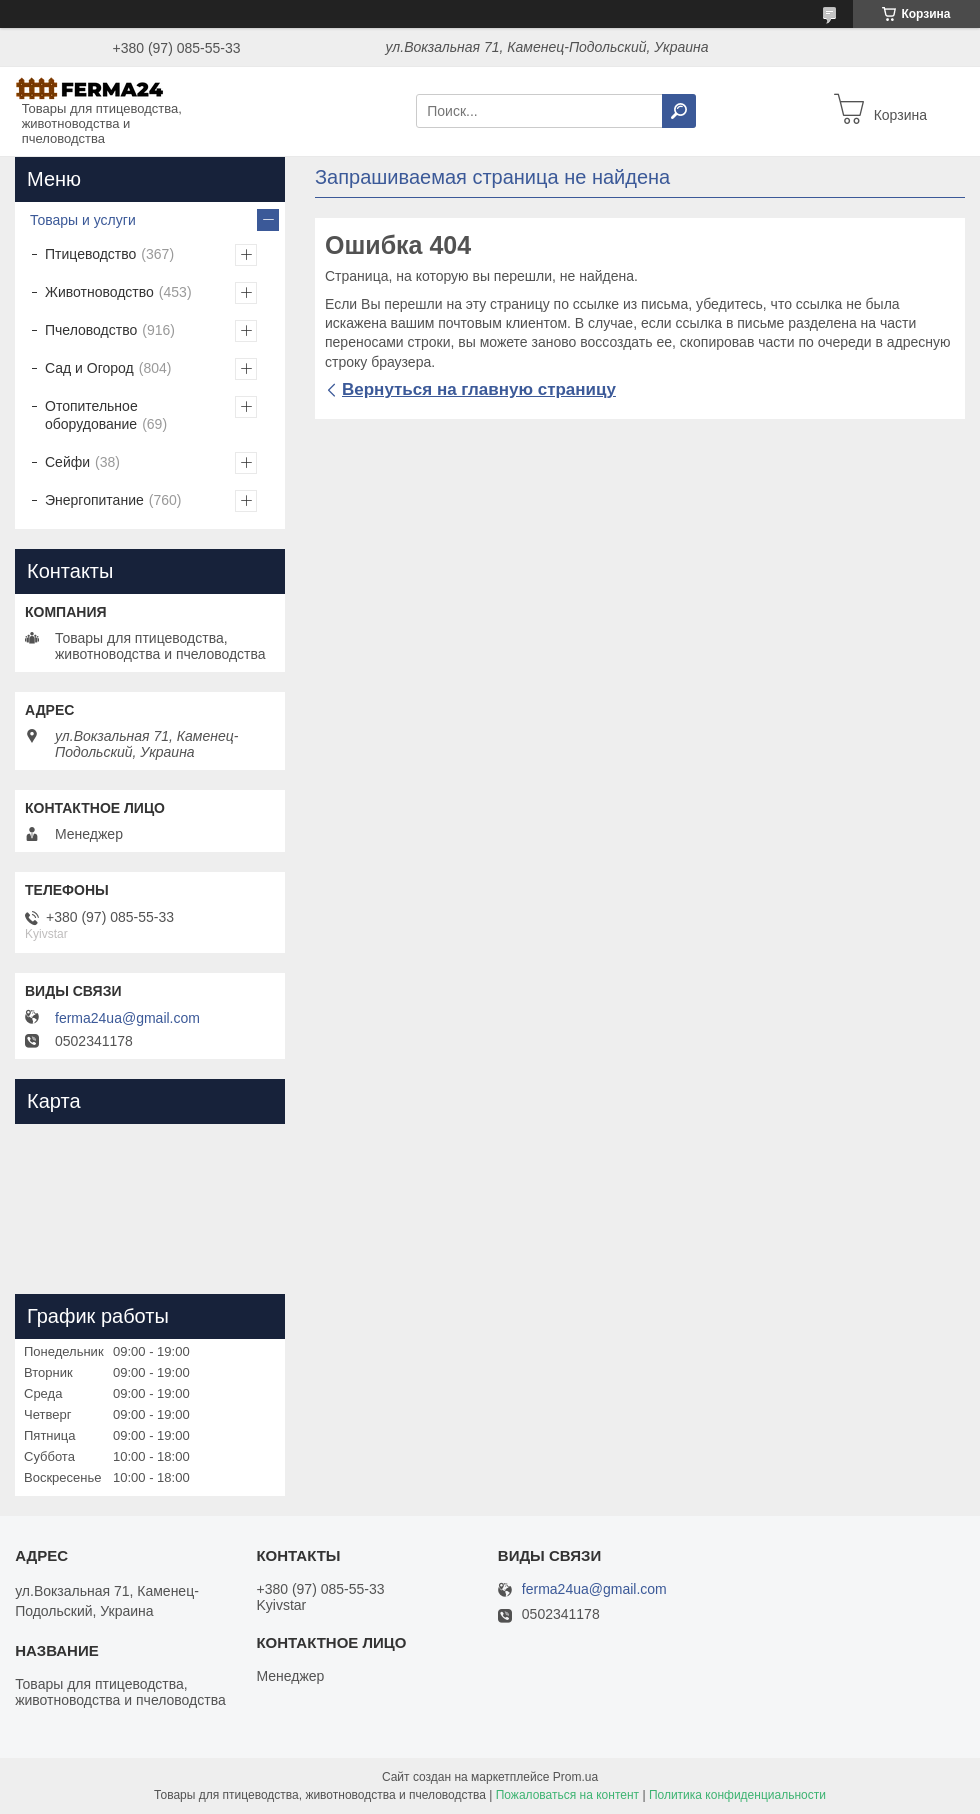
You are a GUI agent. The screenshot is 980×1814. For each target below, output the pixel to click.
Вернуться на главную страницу (479, 389)
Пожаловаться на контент (567, 1795)
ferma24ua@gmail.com (127, 1018)
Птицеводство (90, 254)
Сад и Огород (89, 368)
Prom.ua (575, 1777)
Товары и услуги (83, 220)
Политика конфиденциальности (737, 1795)
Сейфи (67, 462)
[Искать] (679, 111)
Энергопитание (94, 500)
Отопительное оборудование (91, 415)
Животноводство (99, 292)
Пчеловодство (91, 330)
